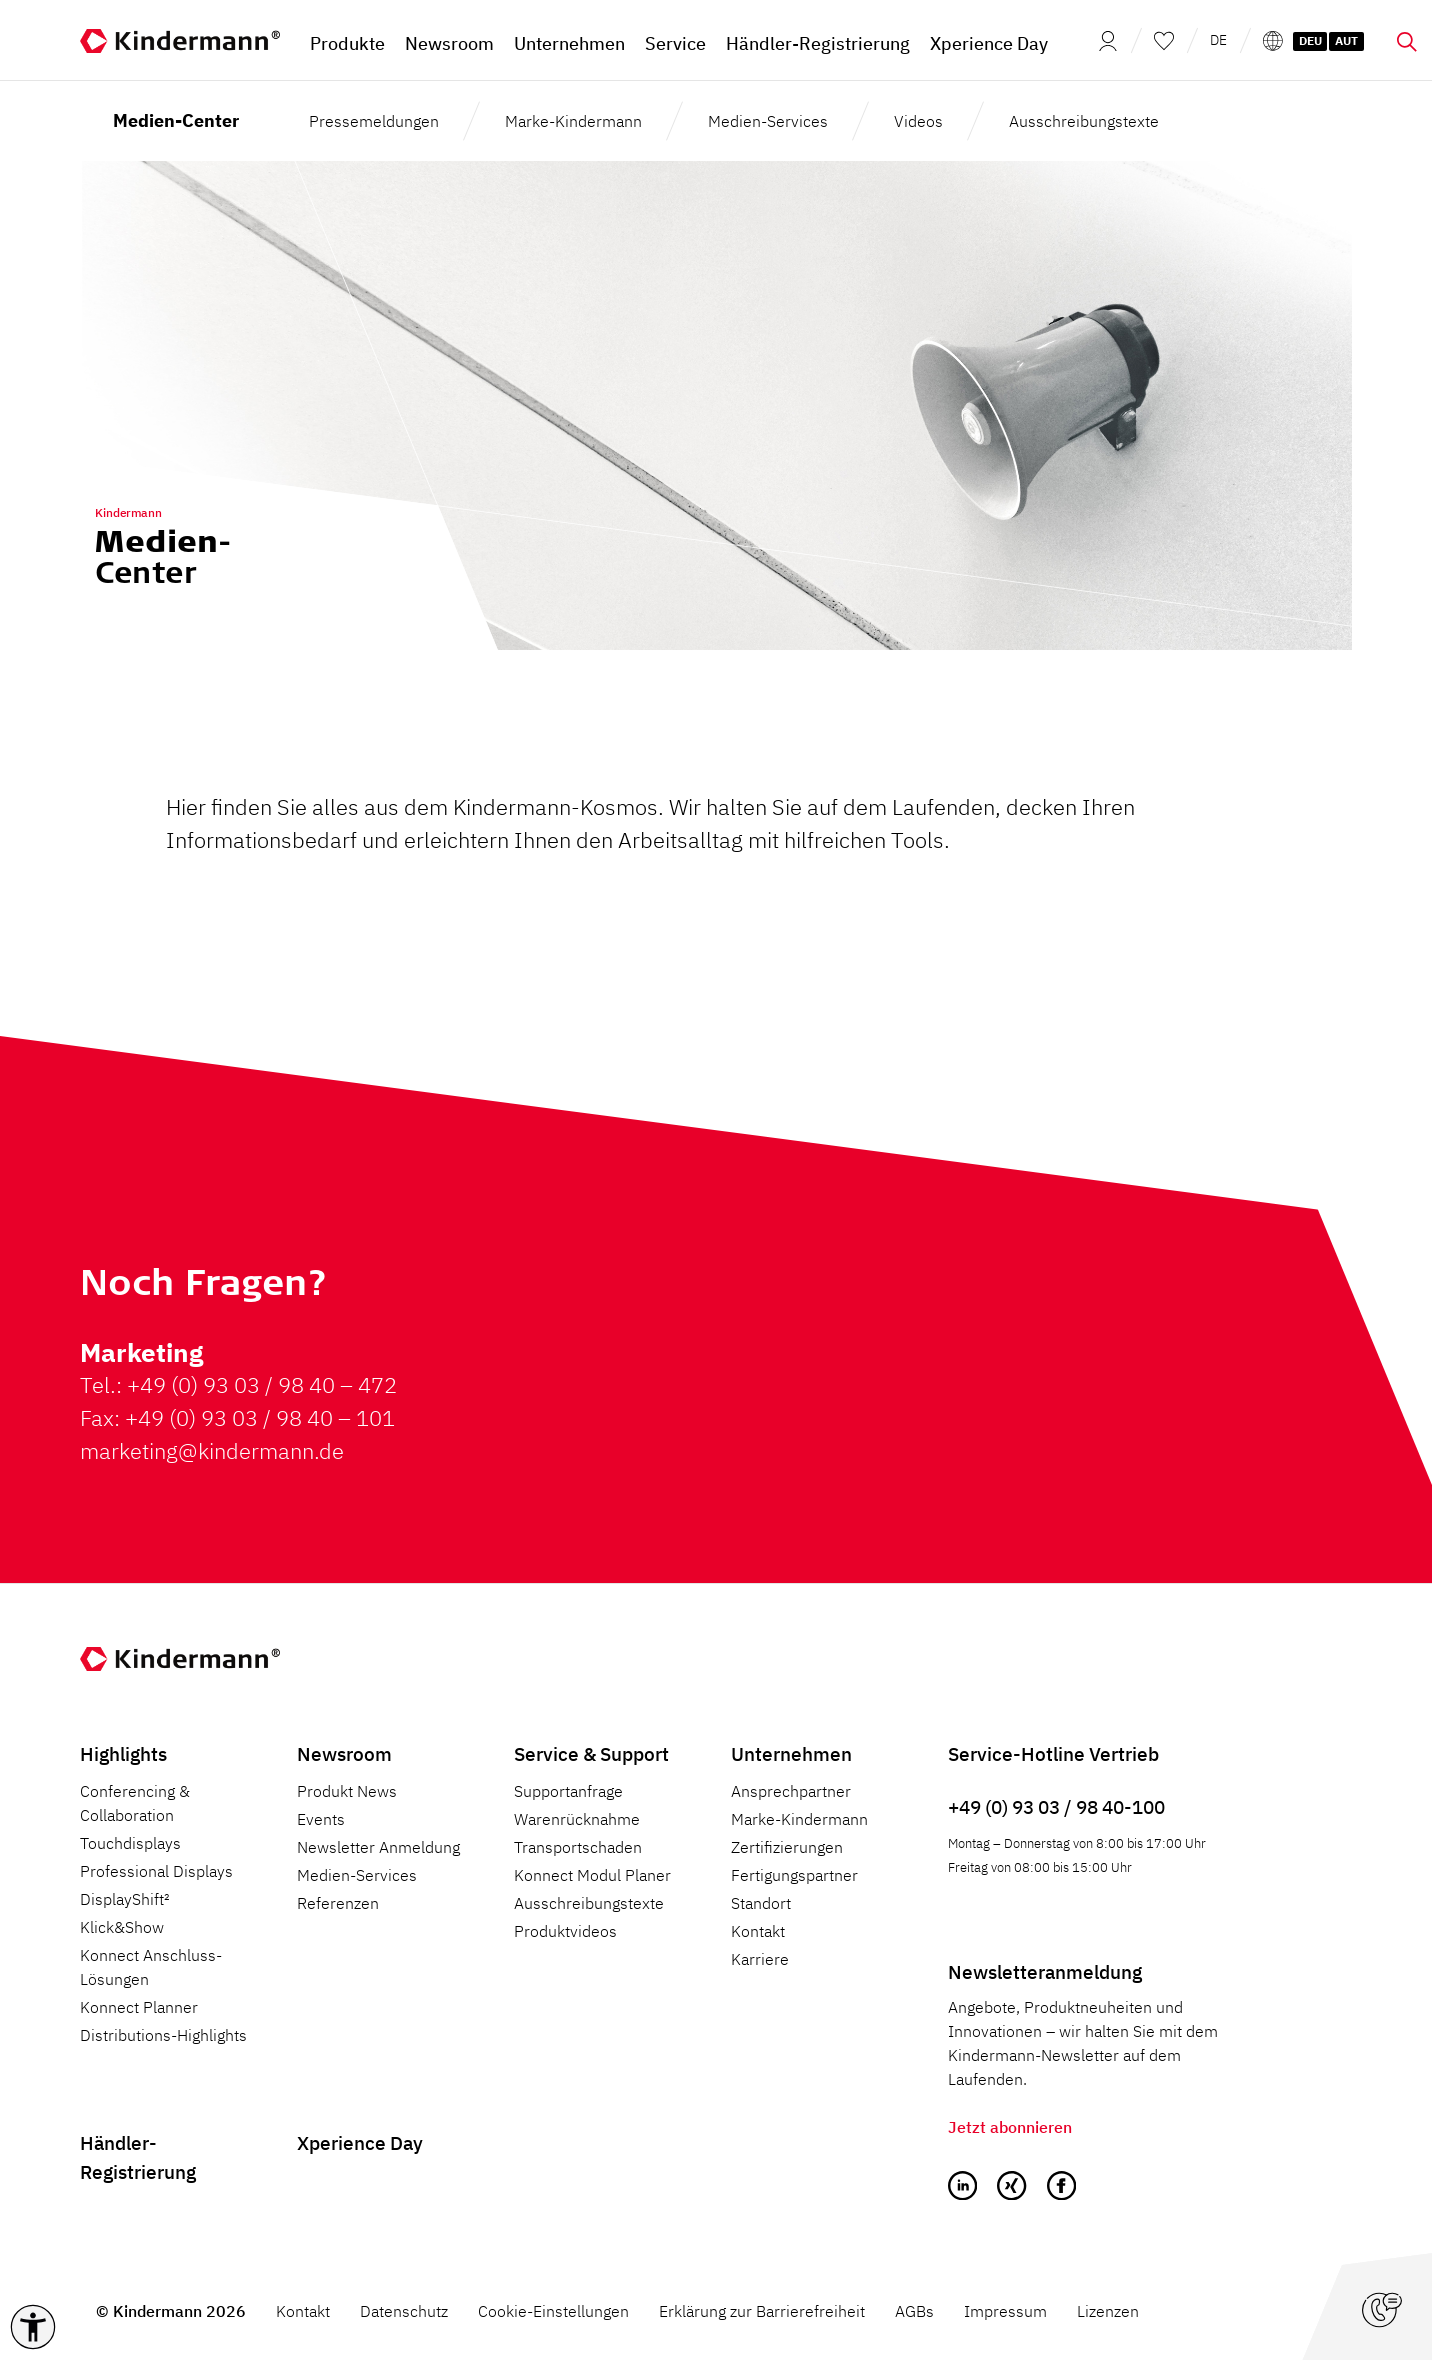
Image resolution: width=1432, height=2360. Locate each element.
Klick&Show (122, 1927)
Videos (918, 121)
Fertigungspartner (794, 1875)
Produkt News (347, 1791)
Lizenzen (1108, 2311)
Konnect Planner (139, 2007)
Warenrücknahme (577, 1819)
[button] (33, 2327)
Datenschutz (404, 2311)
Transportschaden (578, 1847)
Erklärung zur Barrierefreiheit (762, 2311)
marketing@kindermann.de (212, 1450)
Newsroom (344, 1753)
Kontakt (758, 1931)
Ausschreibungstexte (1084, 121)
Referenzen (338, 1903)
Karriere (760, 1959)
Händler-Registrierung (138, 2157)
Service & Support (591, 1753)
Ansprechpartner (791, 1791)
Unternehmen (791, 1753)
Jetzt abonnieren (1010, 2127)
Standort (761, 1903)
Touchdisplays (130, 1843)
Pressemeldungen (374, 121)
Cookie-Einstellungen (553, 2311)
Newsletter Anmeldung (378, 1847)
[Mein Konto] (1102, 40)
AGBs (914, 2311)
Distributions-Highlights (163, 2035)
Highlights (123, 1753)
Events (321, 1819)
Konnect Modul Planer (592, 1875)
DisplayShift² (125, 1899)
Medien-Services (768, 121)
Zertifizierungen (787, 1847)
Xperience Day (360, 2142)
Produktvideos (565, 1931)
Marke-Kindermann (573, 121)
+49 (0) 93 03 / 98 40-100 (1056, 1806)
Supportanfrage (568, 1791)
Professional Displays (156, 1871)
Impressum (1005, 2311)
